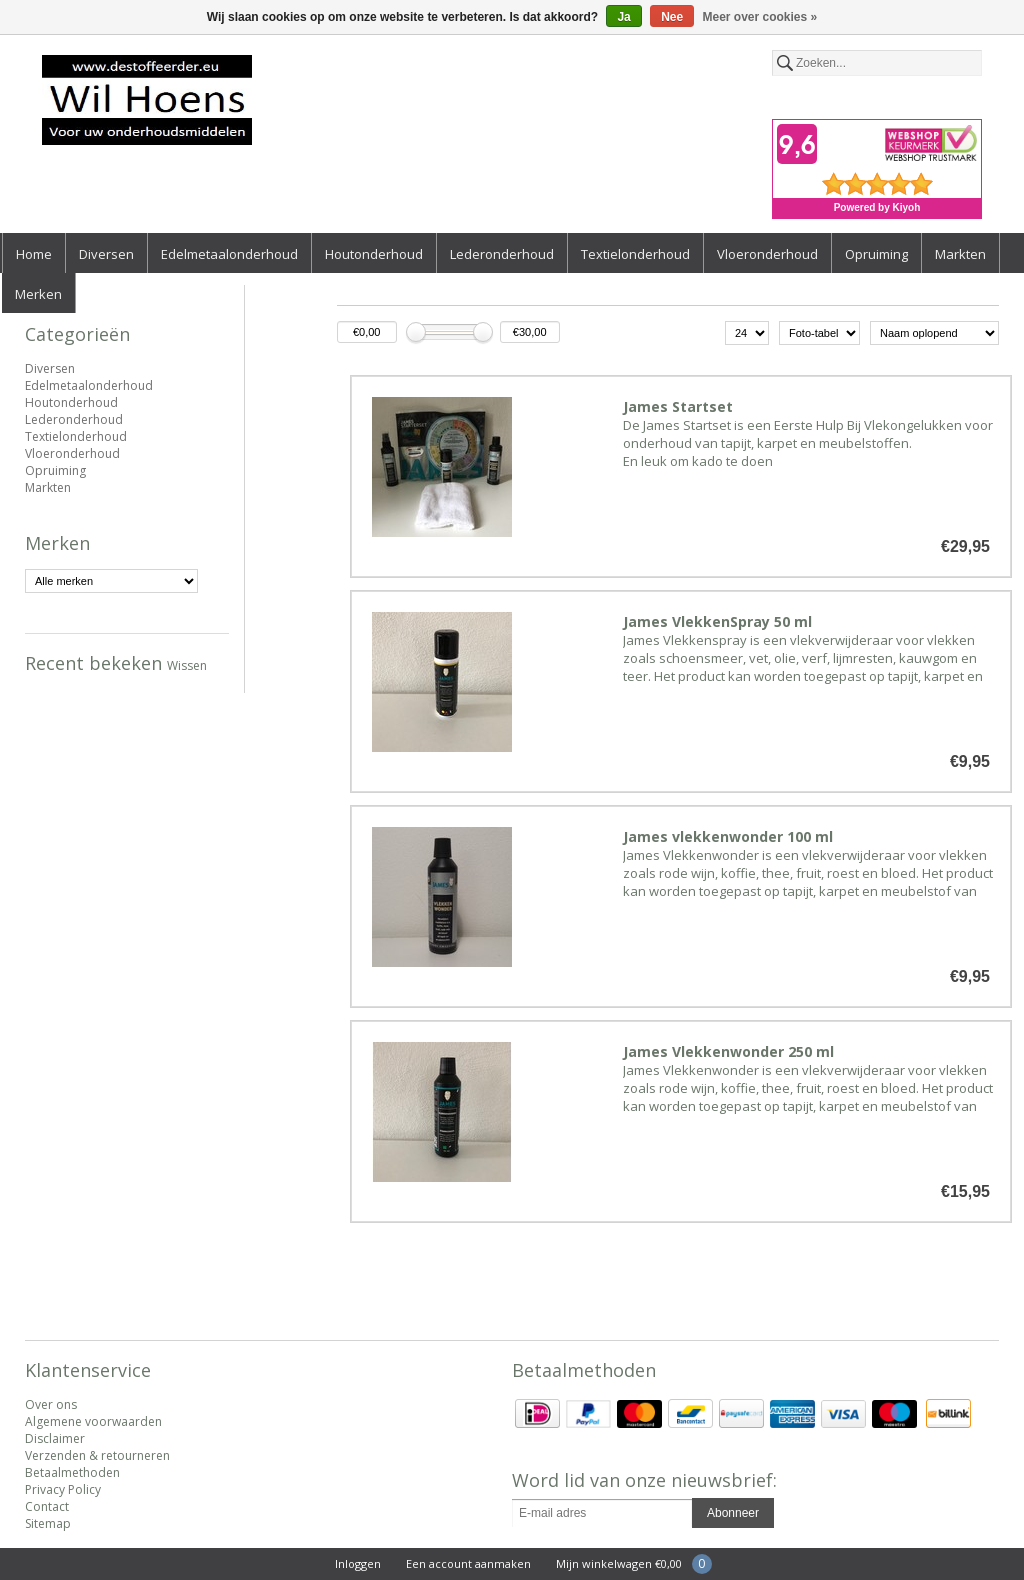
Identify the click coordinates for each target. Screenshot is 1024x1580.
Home (34, 254)
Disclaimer (55, 1438)
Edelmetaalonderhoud (229, 254)
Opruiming (876, 254)
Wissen (187, 665)
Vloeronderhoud (767, 254)
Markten (960, 254)
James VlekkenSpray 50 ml (717, 621)
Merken (38, 294)
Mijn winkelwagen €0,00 (619, 1563)
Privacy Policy (63, 1489)
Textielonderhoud (635, 254)
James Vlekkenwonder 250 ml (728, 1051)
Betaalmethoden (72, 1472)
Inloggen (358, 1563)
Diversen (106, 254)
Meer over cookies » (760, 17)
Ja (623, 17)
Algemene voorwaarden (93, 1421)
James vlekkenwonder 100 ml (728, 836)
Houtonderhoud (374, 254)
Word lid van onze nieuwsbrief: (644, 1480)
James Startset (678, 406)
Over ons (51, 1404)
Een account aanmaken (468, 1563)
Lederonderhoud (502, 254)
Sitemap (48, 1523)
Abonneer (733, 1513)
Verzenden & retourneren (97, 1455)
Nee (672, 17)
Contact (47, 1506)
